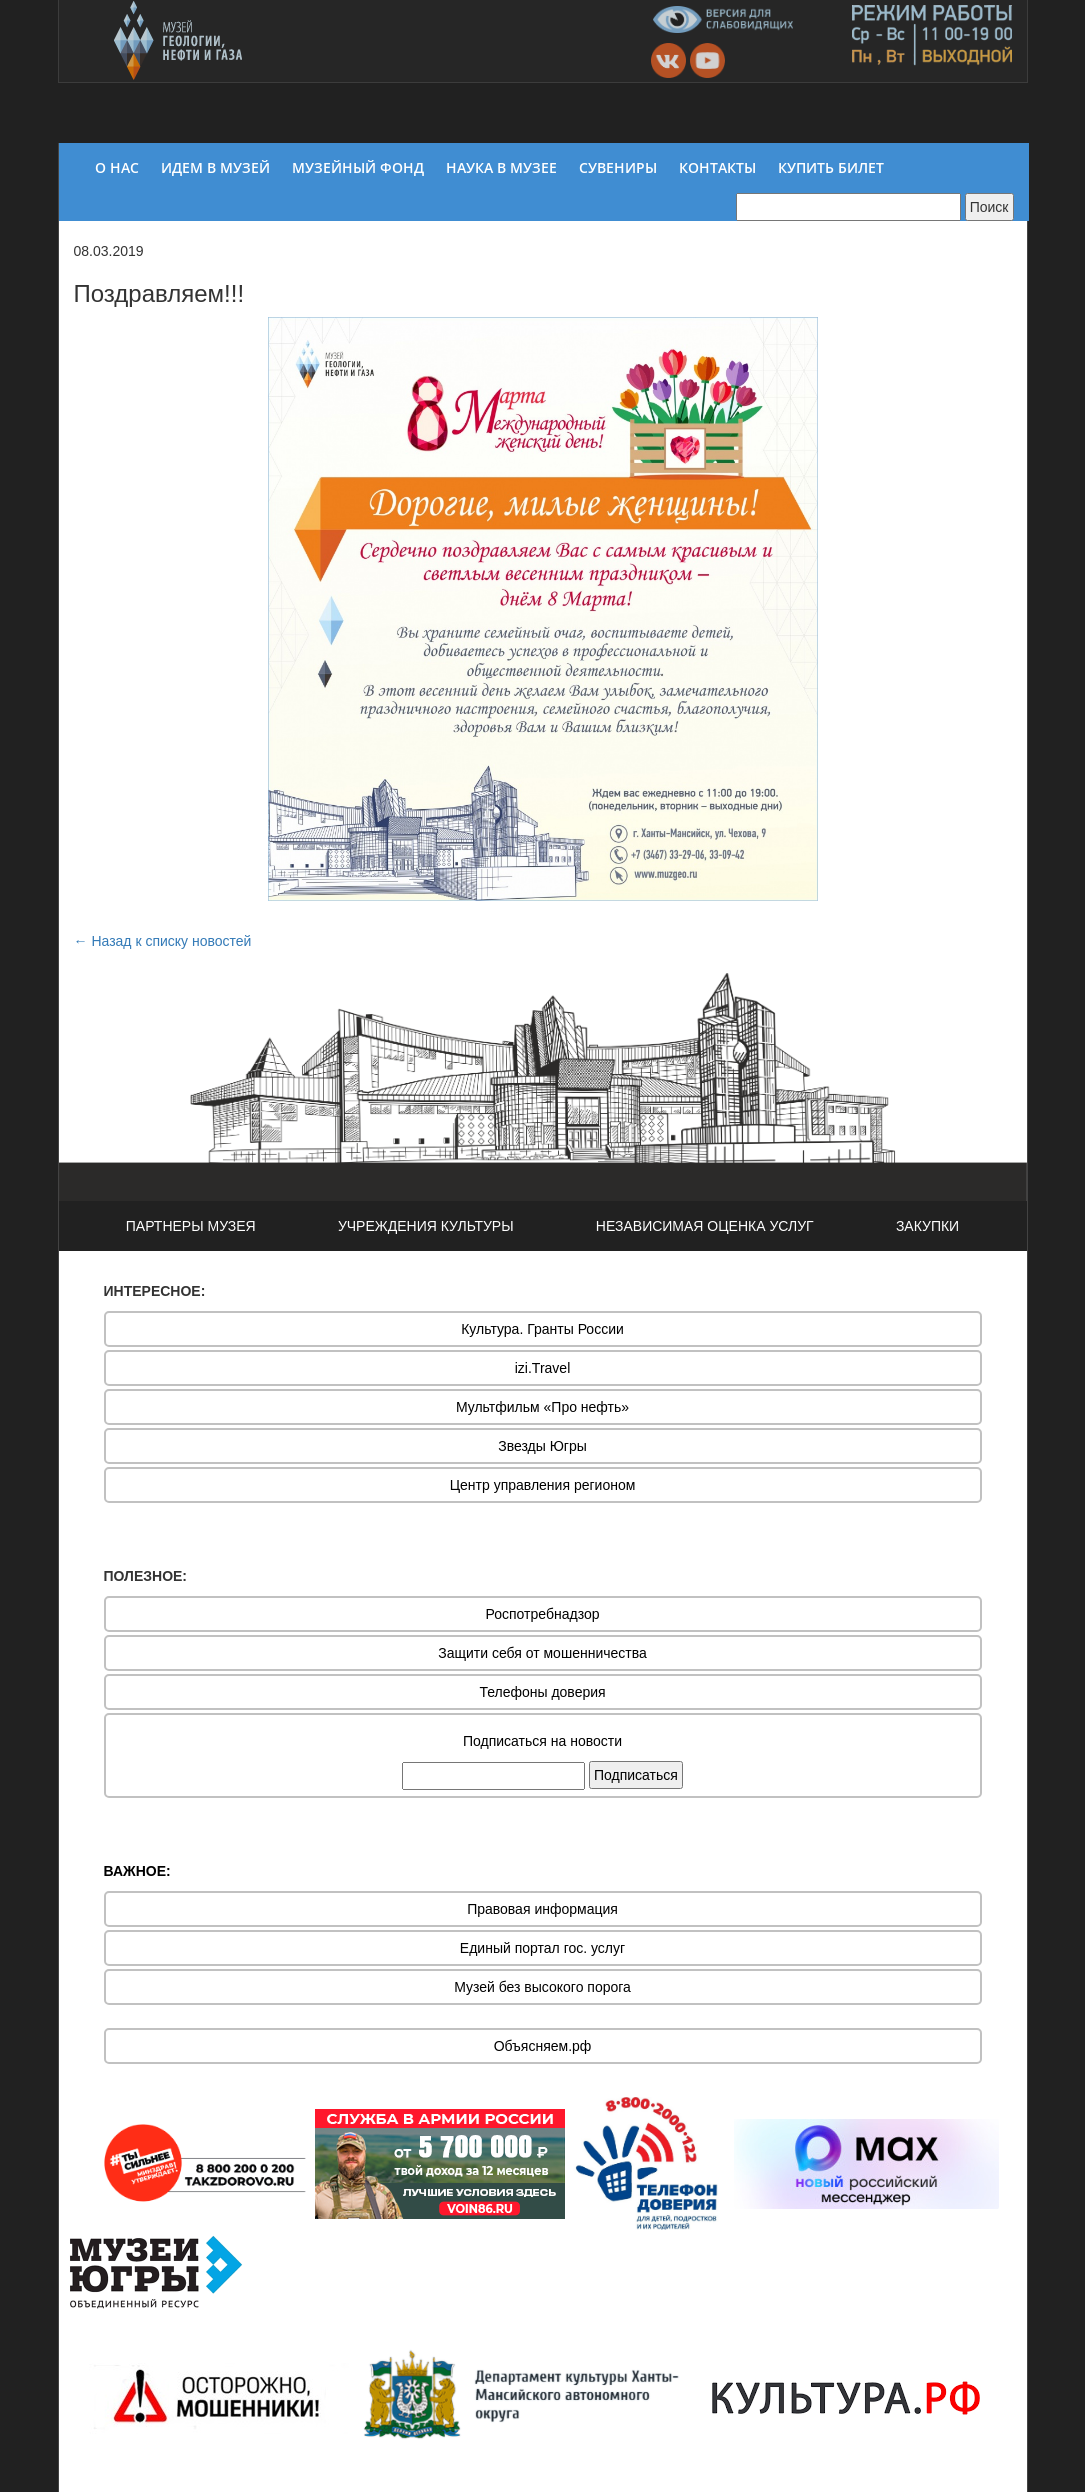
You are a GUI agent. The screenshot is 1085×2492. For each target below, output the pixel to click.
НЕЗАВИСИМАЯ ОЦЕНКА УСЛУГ (705, 1226)
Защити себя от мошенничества (542, 1653)
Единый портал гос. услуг (542, 1948)
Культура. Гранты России (542, 1329)
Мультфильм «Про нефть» (542, 1407)
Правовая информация (542, 1909)
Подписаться (636, 1775)
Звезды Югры (542, 1446)
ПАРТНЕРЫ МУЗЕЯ (191, 1226)
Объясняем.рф (543, 2046)
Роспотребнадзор (543, 1614)
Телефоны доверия (542, 1692)
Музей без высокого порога (542, 1987)
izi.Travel (543, 1368)
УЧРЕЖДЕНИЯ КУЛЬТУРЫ (426, 1226)
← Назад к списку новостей (163, 941)
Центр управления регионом (543, 1485)
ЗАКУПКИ (927, 1226)
